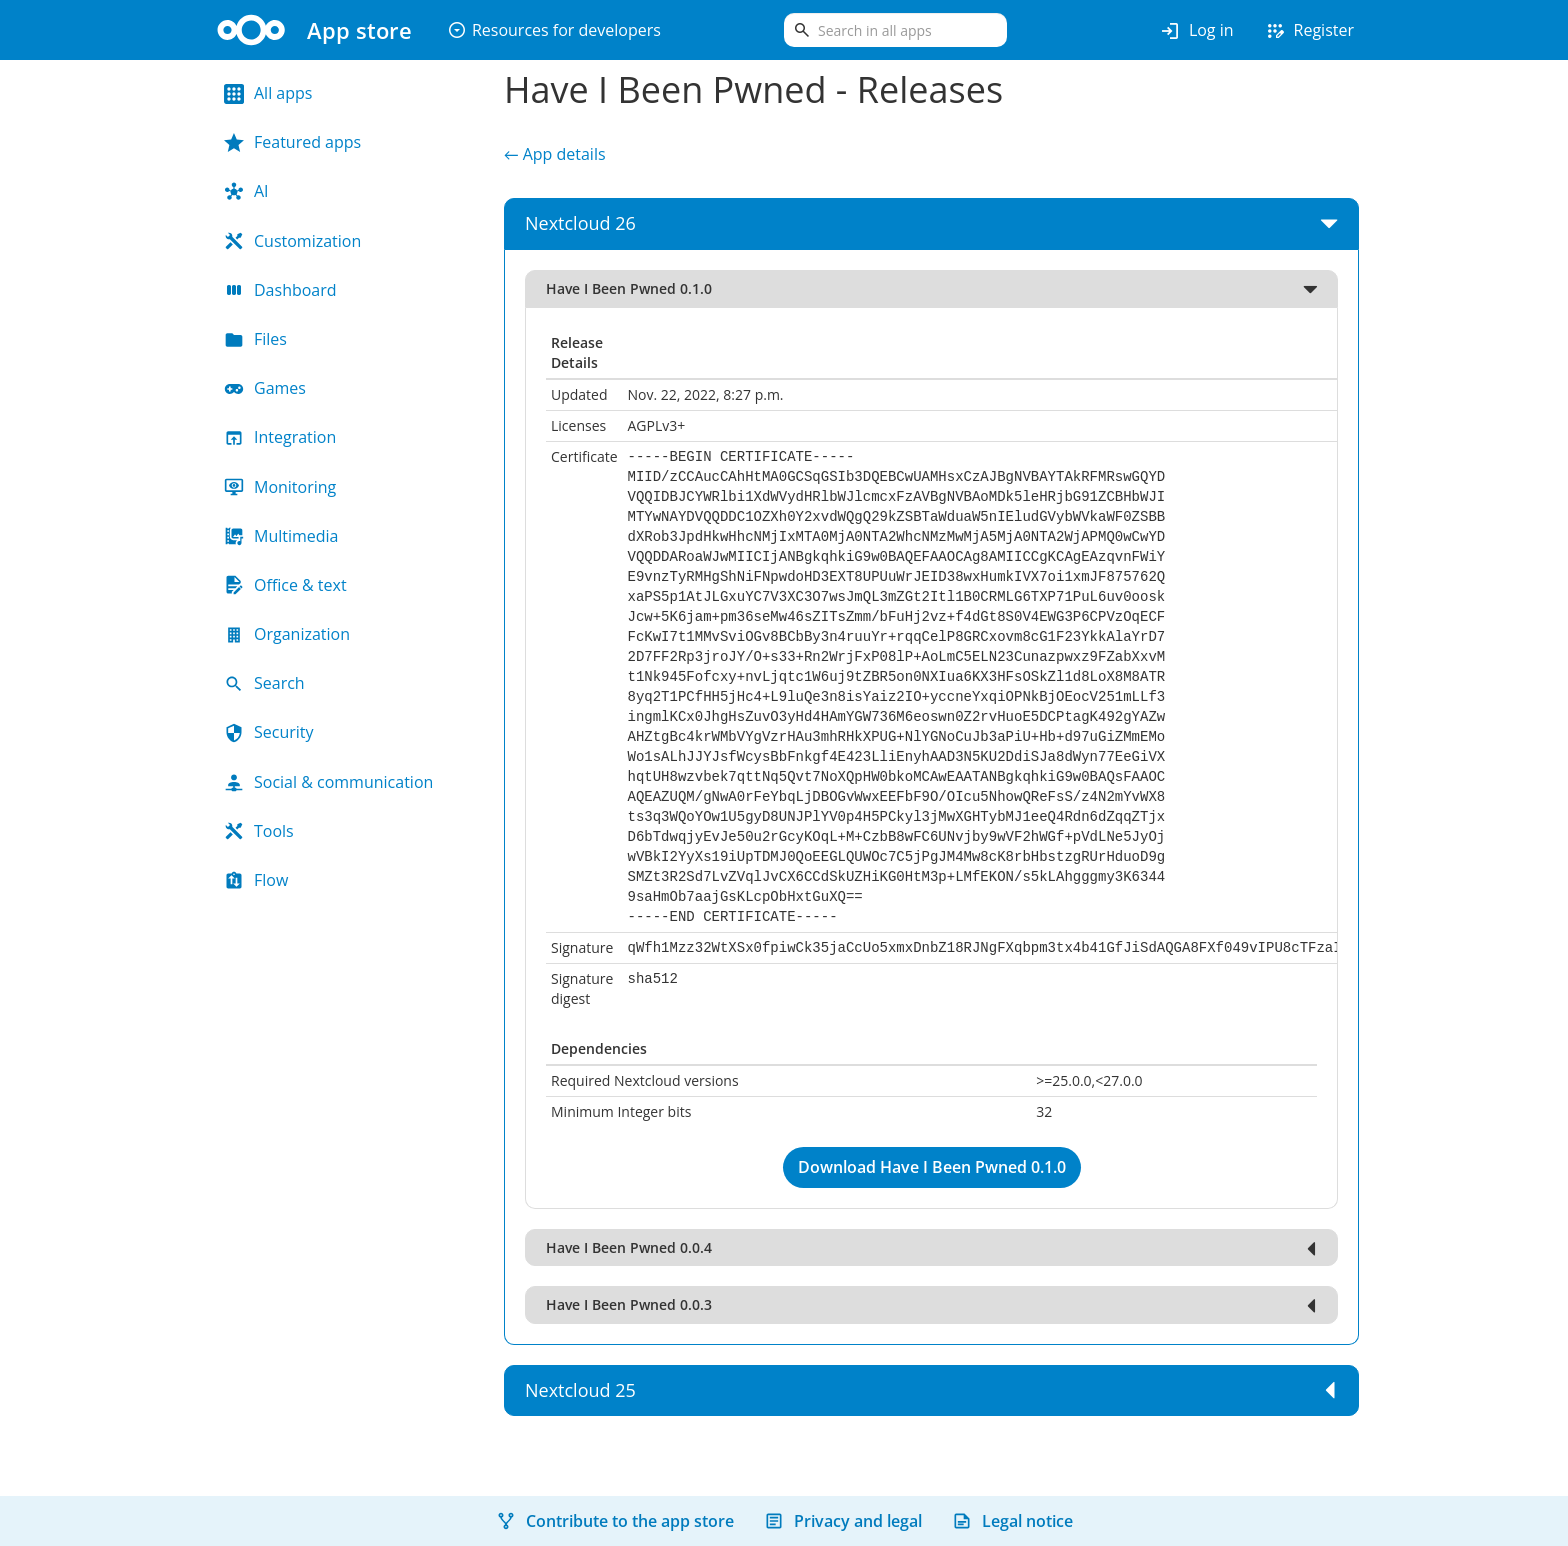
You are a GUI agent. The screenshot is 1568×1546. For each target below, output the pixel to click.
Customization (292, 241)
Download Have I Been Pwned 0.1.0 (932, 1167)
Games (265, 388)
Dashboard (280, 290)
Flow (256, 880)
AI (246, 191)
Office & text (285, 585)
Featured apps (292, 142)
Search (264, 683)
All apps (268, 93)
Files (255, 339)
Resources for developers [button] (554, 30)
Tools (259, 831)
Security (269, 732)
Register (1309, 31)
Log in (1196, 31)
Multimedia (281, 536)
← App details (555, 154)
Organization (287, 634)
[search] (895, 30)
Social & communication (328, 782)
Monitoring (280, 487)
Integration (280, 437)
